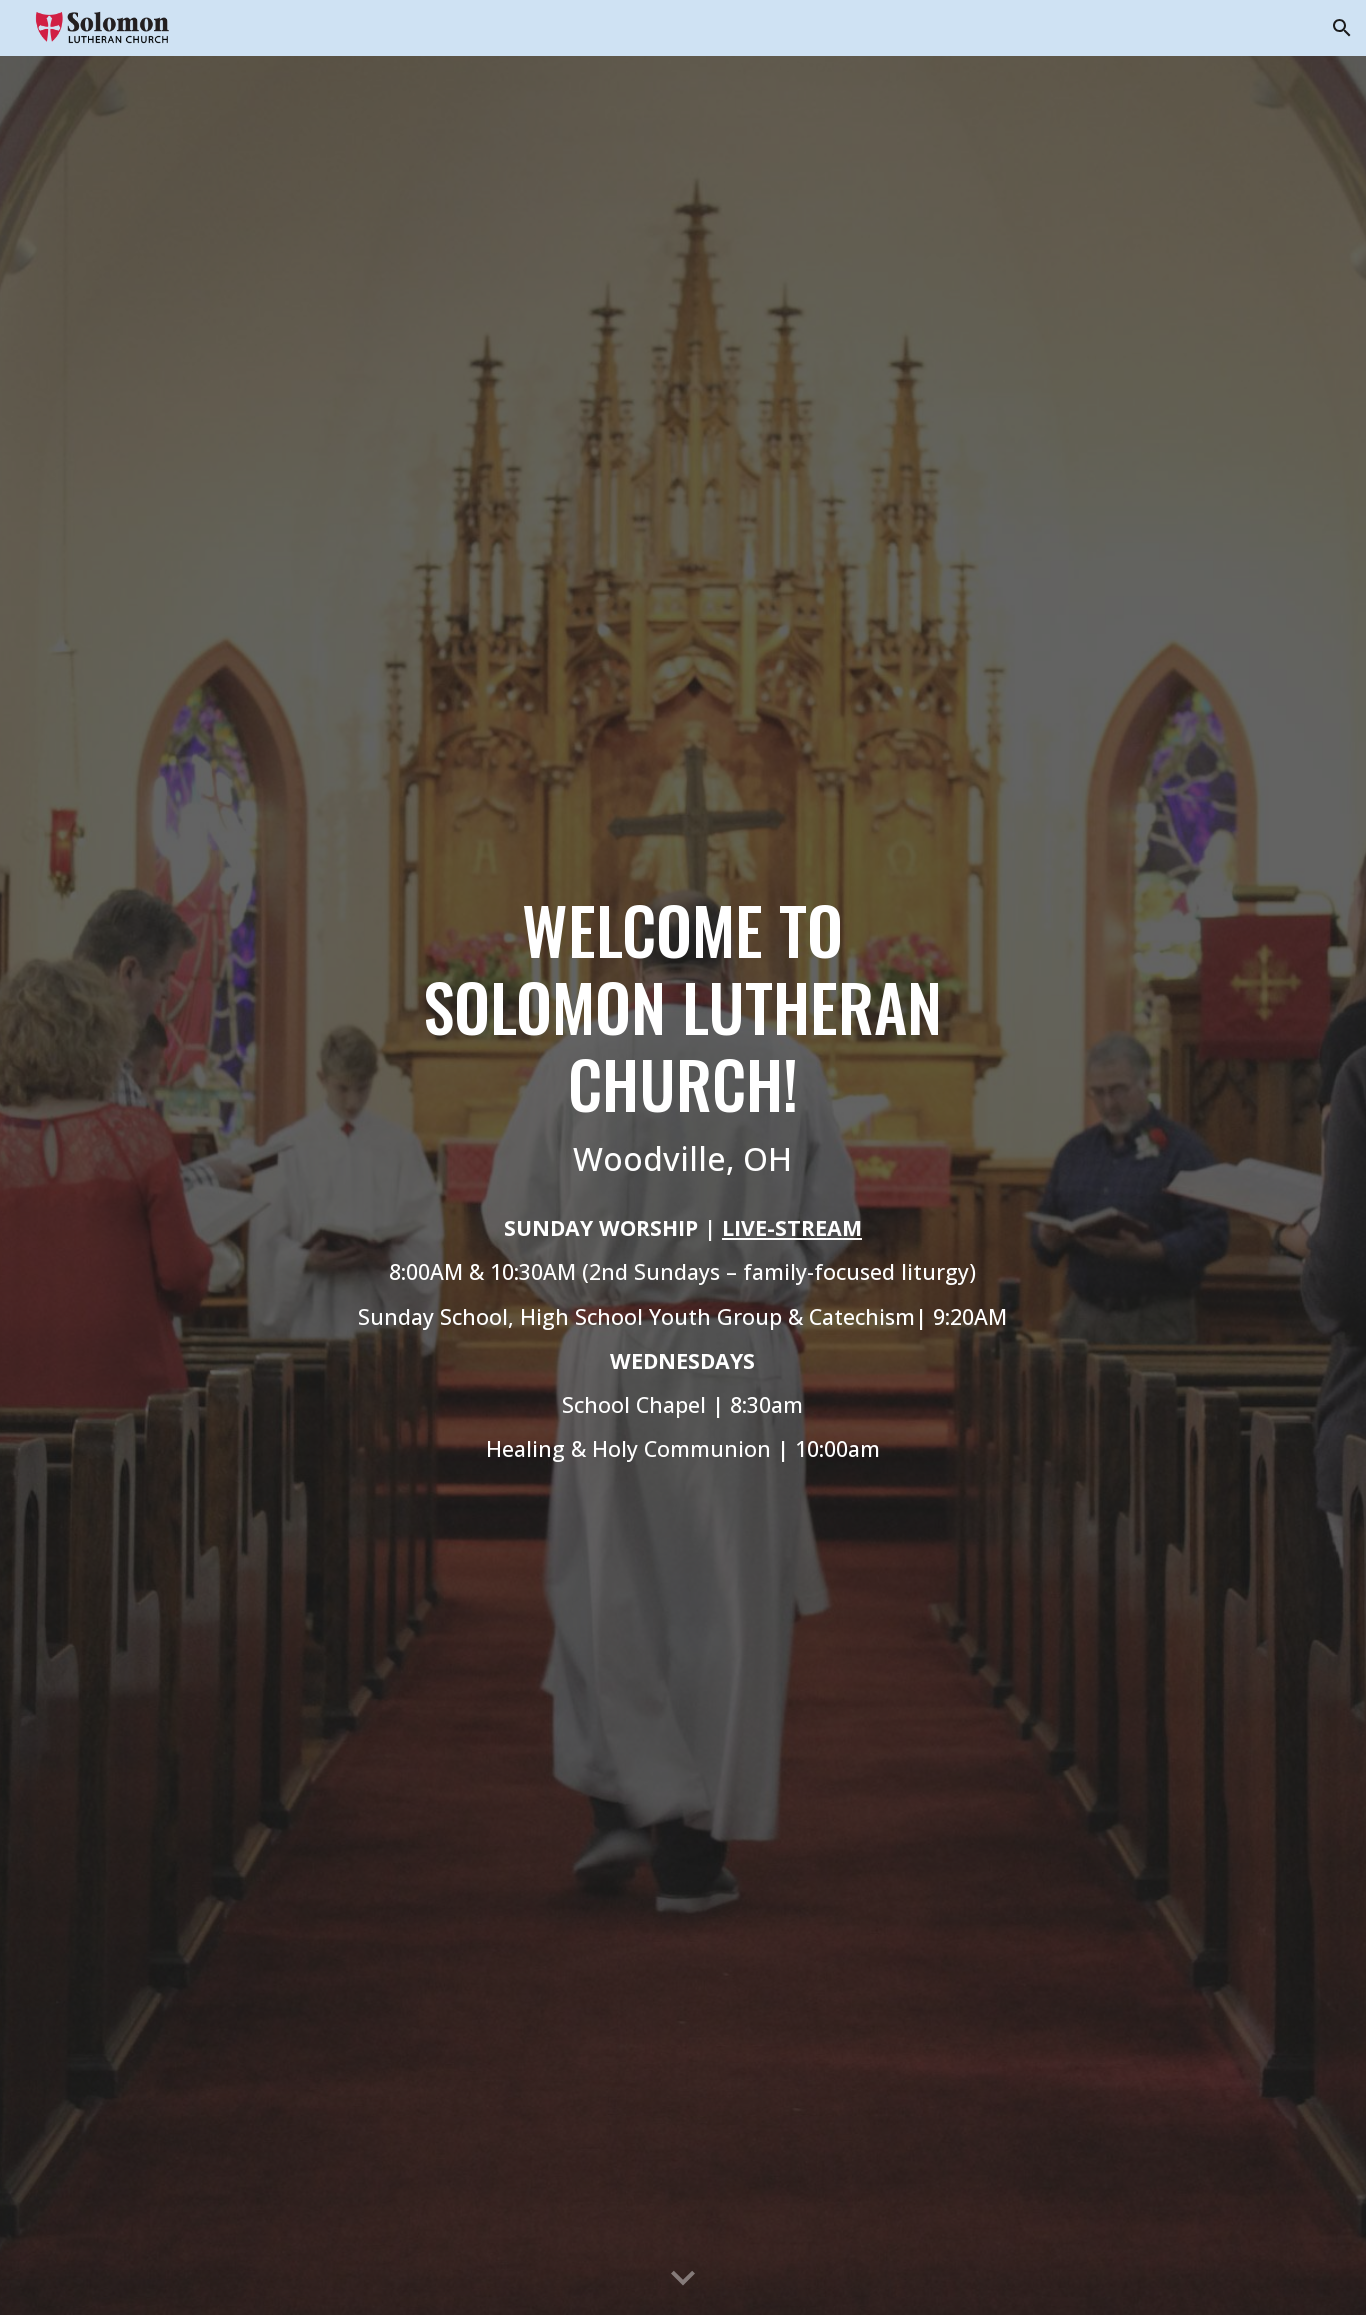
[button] (1342, 28)
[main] (683, 1185)
